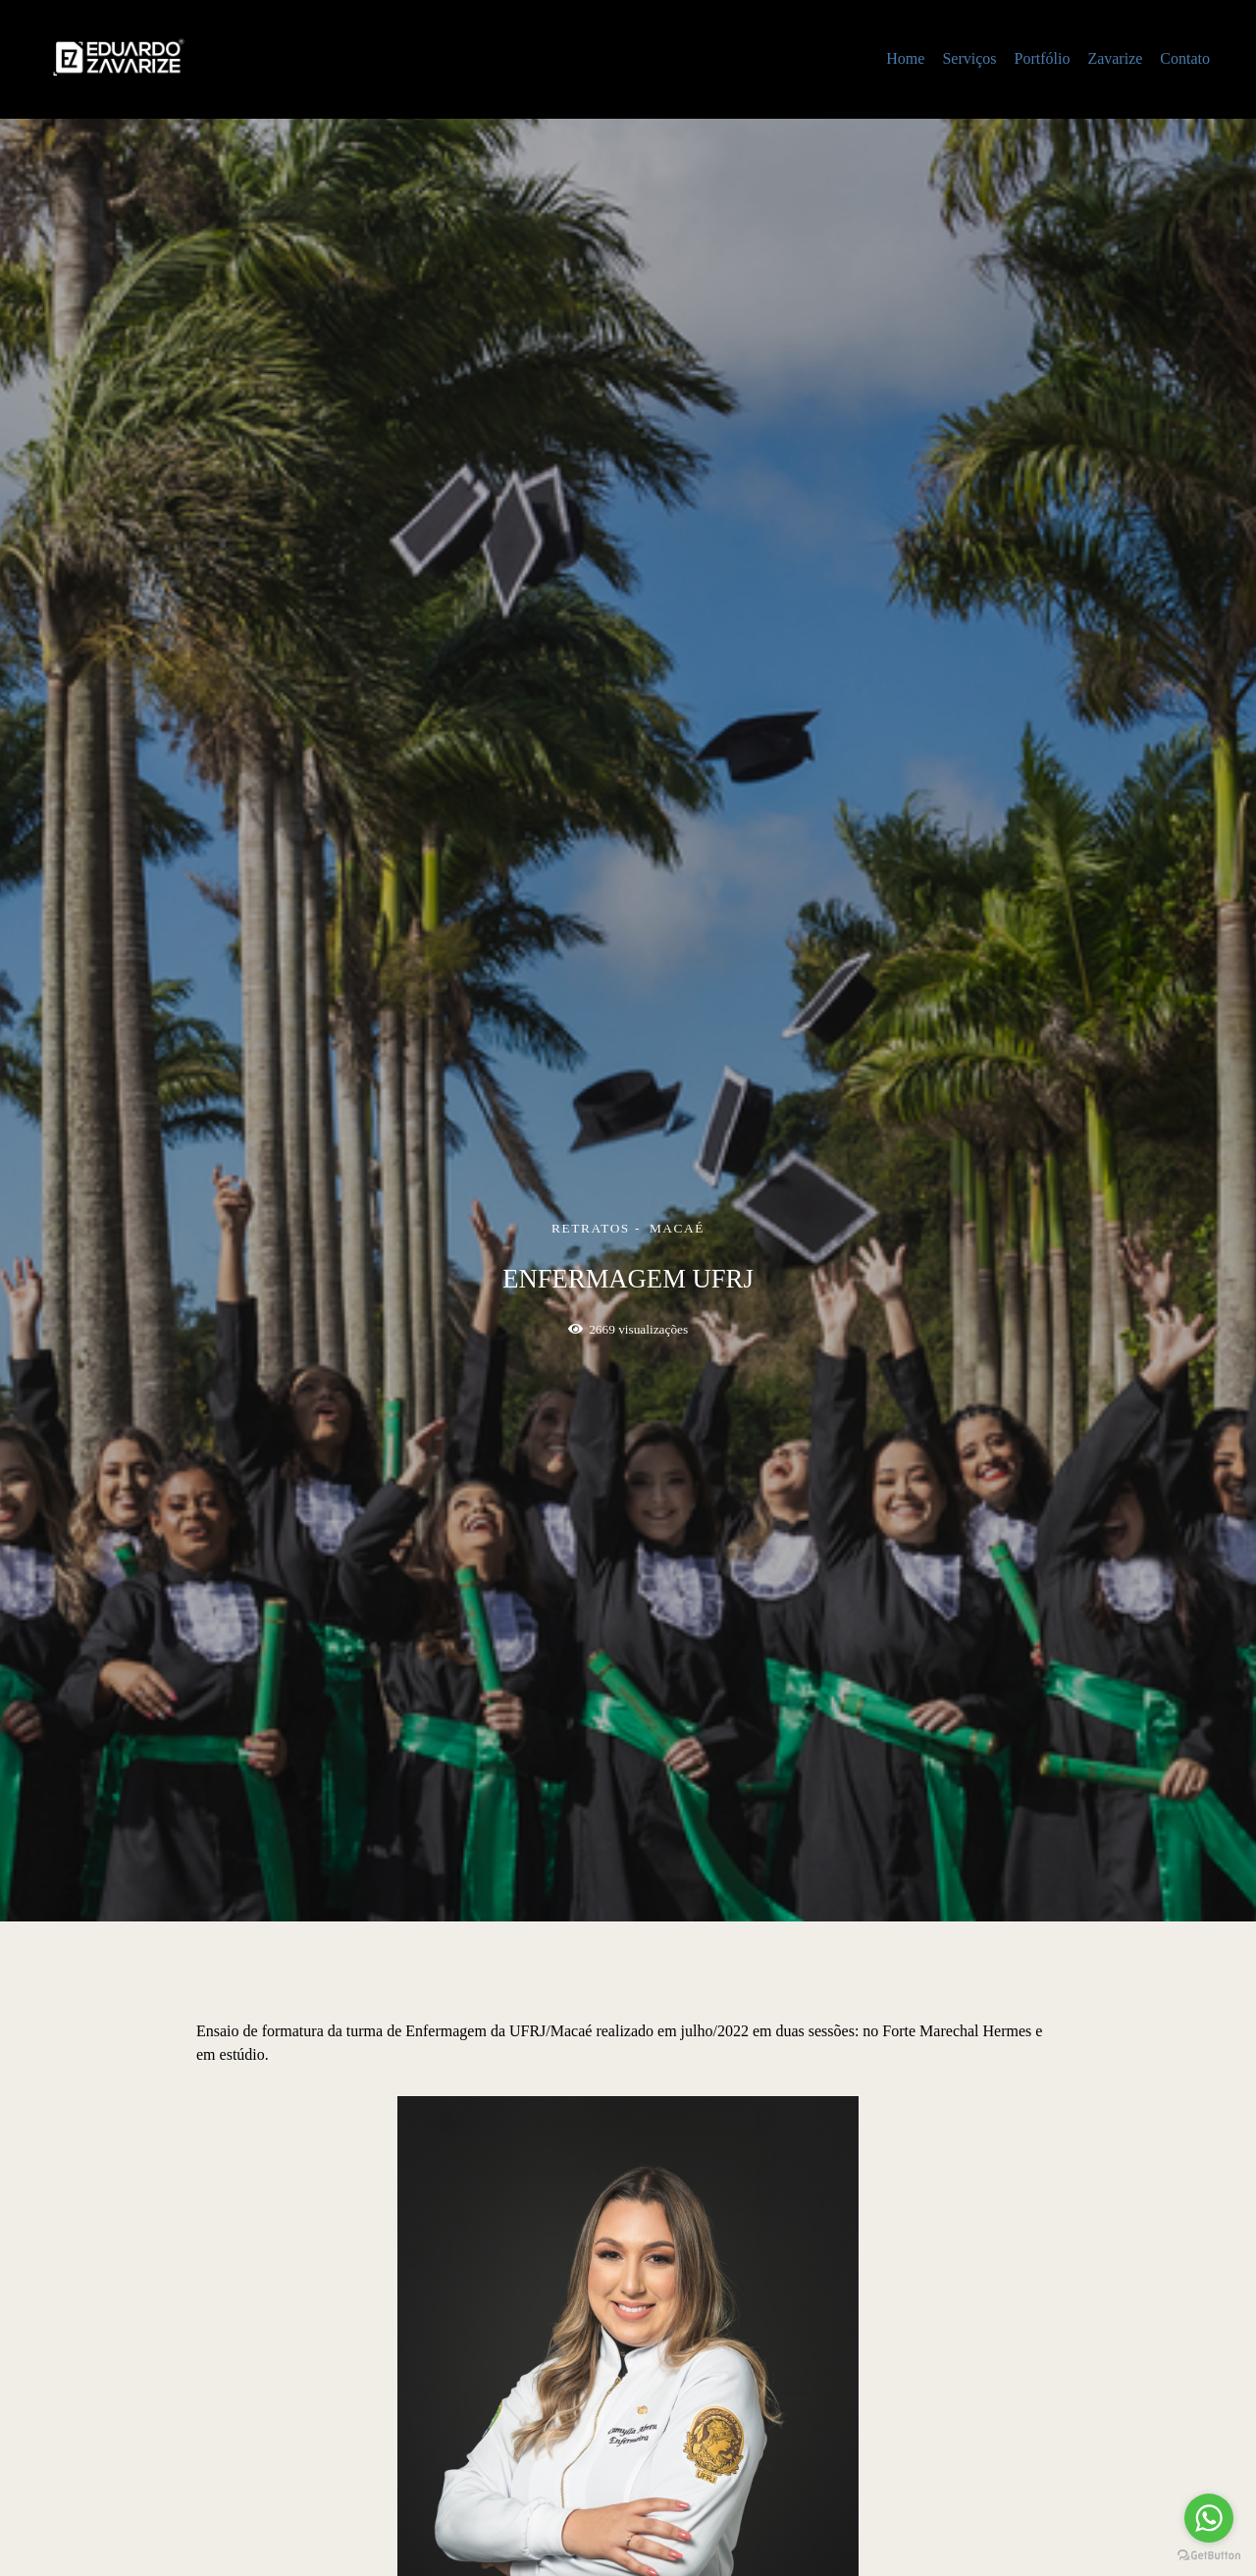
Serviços (969, 58)
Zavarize (1114, 58)
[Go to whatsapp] (1208, 2518)
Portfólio (1042, 58)
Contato (1185, 58)
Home (905, 58)
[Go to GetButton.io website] (1209, 2556)
